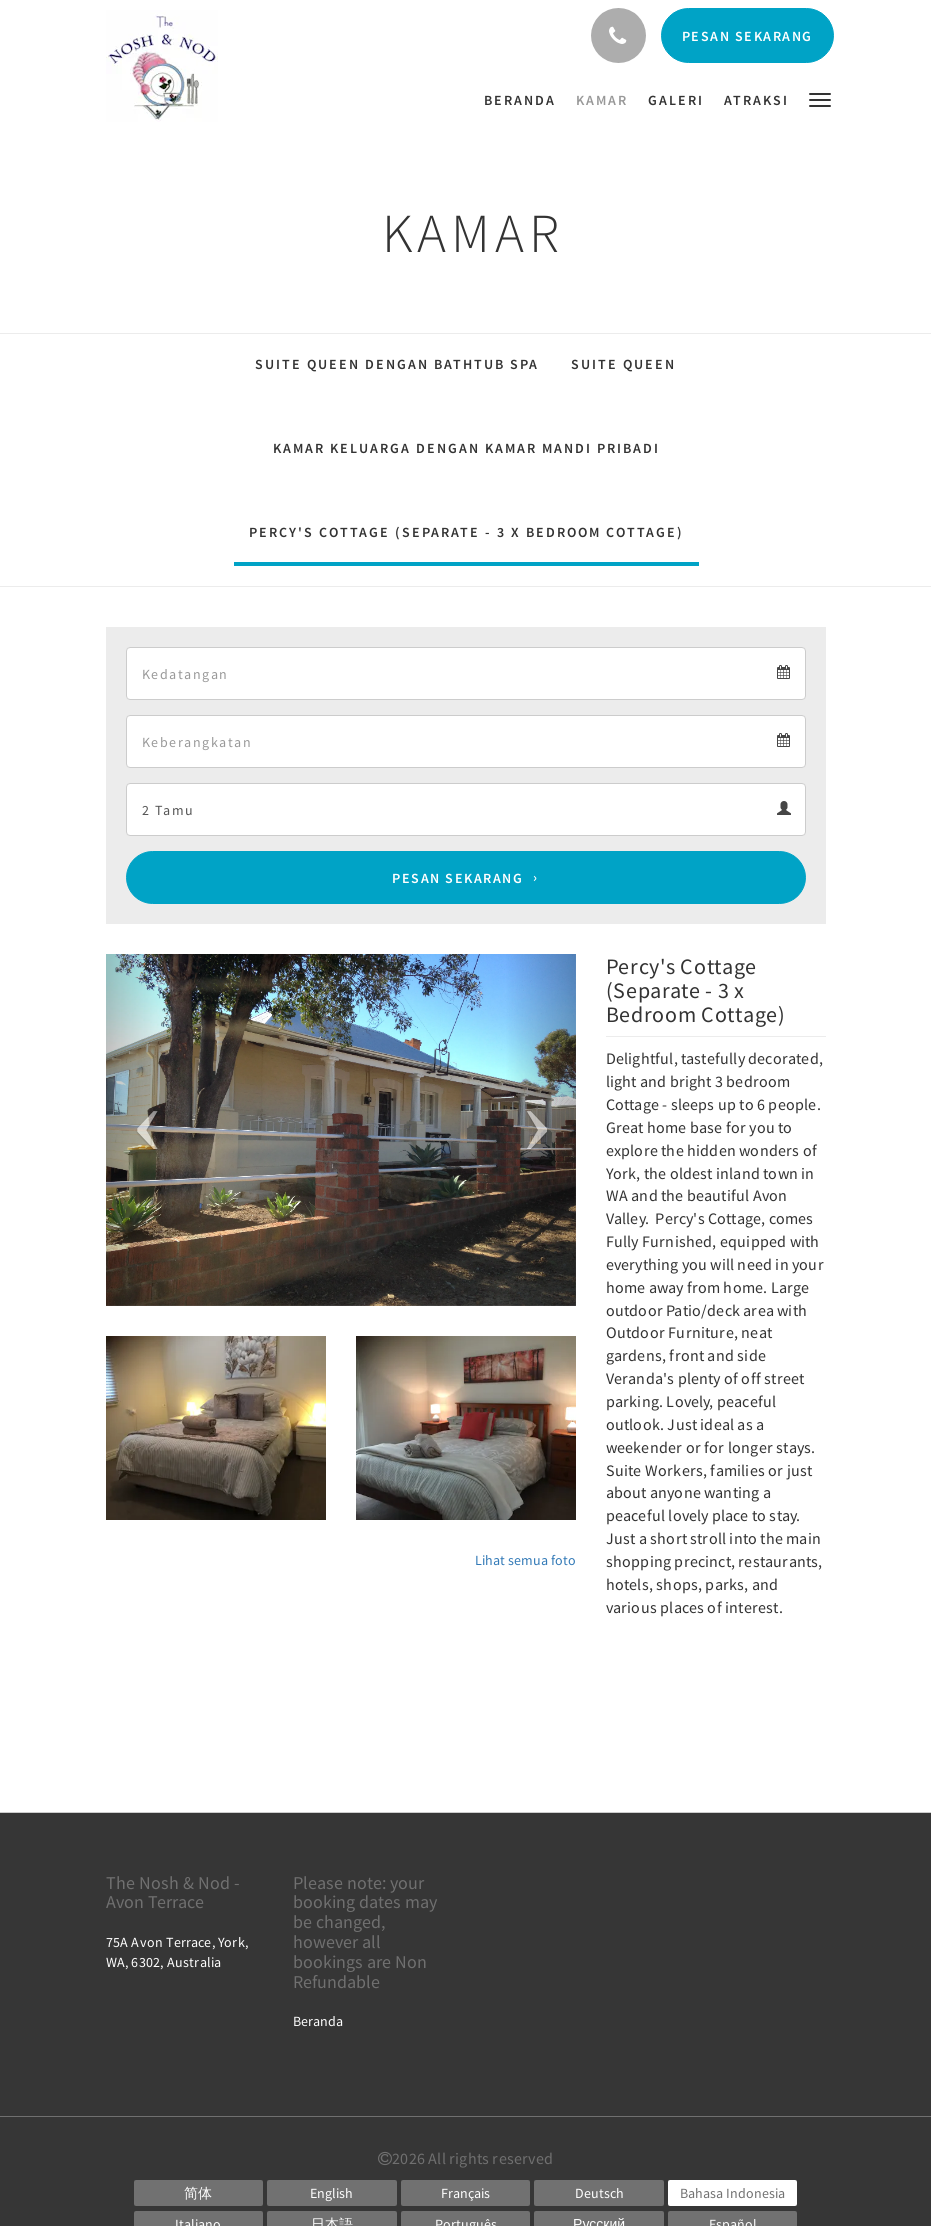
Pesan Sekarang (457, 878)
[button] (820, 98)
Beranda (318, 2021)
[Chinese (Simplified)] (199, 2193)
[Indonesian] (733, 2193)
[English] (332, 2193)
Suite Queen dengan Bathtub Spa (397, 364)
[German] (599, 2193)
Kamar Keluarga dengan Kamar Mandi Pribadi (466, 448)
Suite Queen (623, 364)
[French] (466, 2193)
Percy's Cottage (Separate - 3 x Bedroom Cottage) (466, 532)
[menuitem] (525, 100)
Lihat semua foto (525, 1560)
